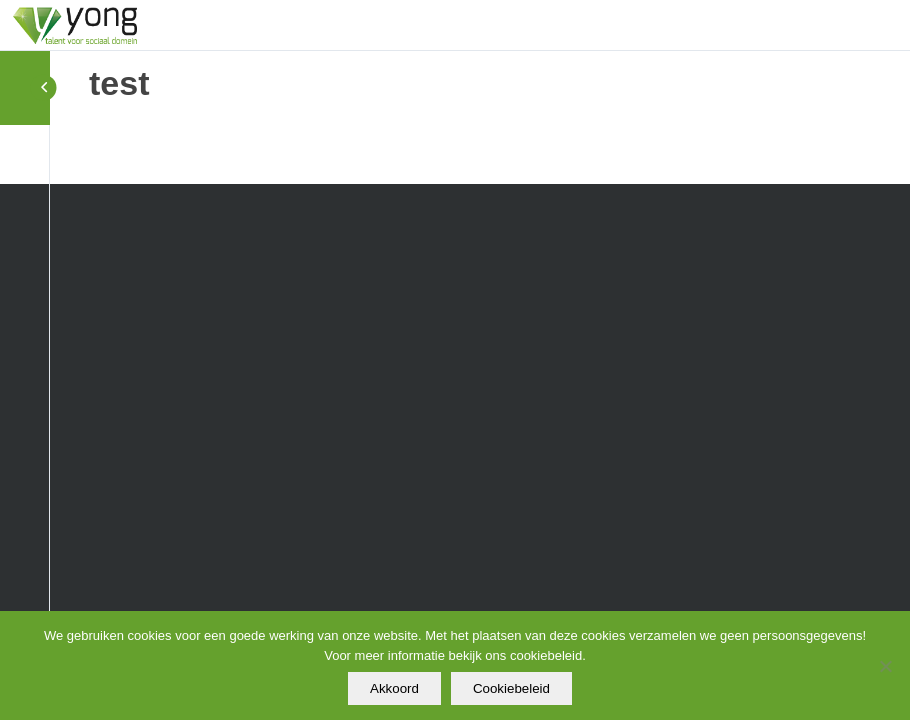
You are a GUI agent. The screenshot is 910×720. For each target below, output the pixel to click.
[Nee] (885, 666)
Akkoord (394, 688)
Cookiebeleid (511, 688)
